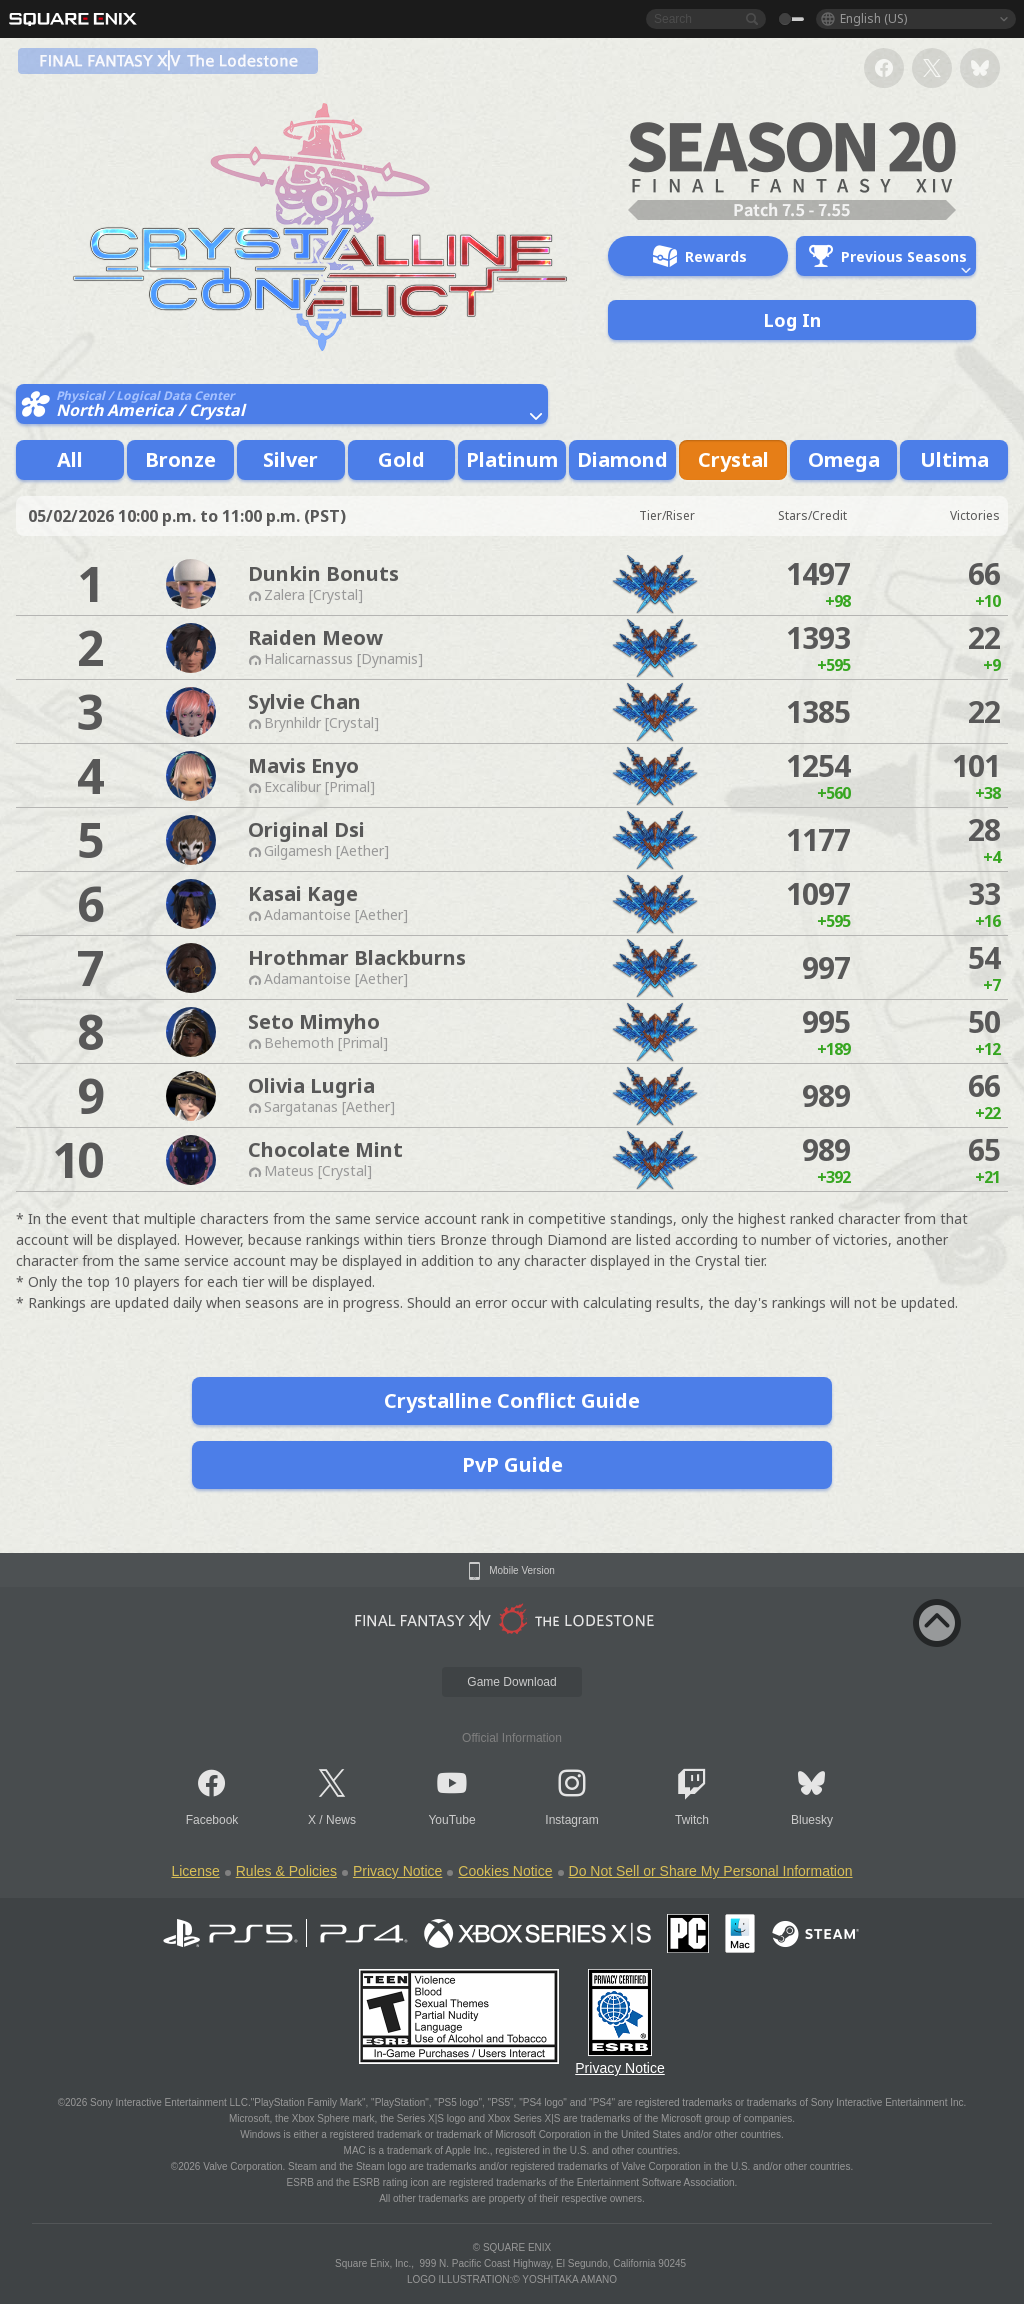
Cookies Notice (505, 1871)
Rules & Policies (286, 1871)
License (195, 1871)
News (341, 1820)
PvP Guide (512, 1464)
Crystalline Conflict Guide (512, 1400)
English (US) (873, 18)
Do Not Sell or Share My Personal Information (711, 1871)
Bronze (180, 459)
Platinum (512, 459)
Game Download (511, 1682)
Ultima (954, 459)
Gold (401, 459)
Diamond (622, 459)
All (70, 459)
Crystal (733, 459)
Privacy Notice (397, 1871)
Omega (844, 459)
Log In (792, 320)
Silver (290, 459)
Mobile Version (522, 1571)
